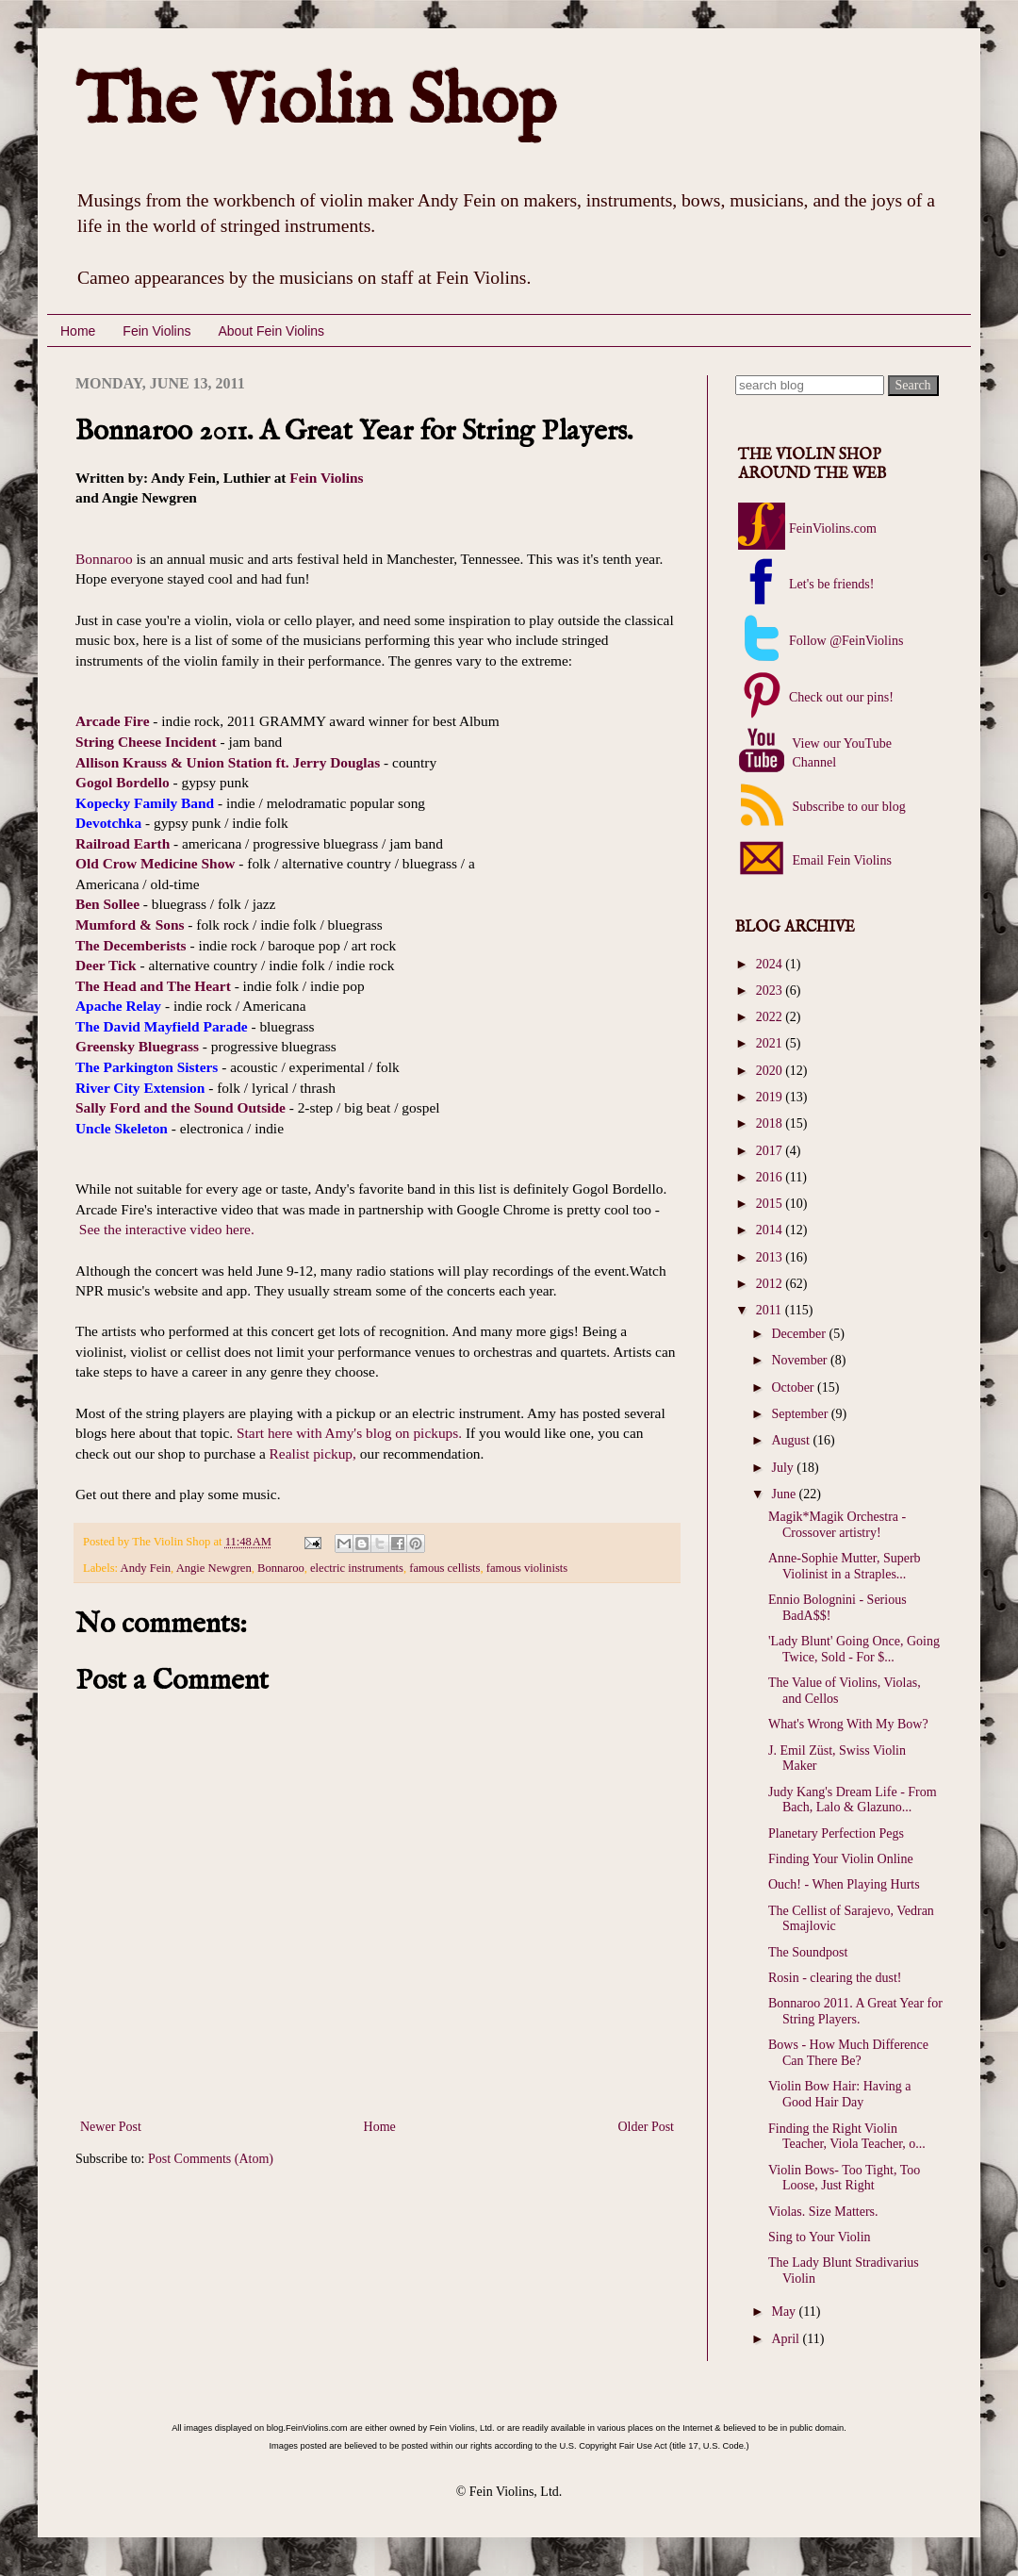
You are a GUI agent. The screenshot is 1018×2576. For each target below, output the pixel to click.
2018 (771, 1123)
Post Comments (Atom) (210, 2159)
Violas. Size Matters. (823, 2211)
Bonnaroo (104, 559)
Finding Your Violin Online (840, 1859)
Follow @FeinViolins (846, 641)
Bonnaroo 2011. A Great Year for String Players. (855, 2011)
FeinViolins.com (833, 528)
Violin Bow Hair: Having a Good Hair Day (839, 2094)
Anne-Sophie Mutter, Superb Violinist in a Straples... (844, 1566)
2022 (771, 1017)
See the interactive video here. (166, 1229)
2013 (771, 1257)
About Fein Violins (271, 331)
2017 (771, 1151)
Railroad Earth (122, 843)
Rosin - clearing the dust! (835, 1978)
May (784, 2311)
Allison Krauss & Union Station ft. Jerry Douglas (227, 762)
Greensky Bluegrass (137, 1046)
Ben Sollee (107, 904)
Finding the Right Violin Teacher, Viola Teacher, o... (847, 2137)
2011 (770, 1310)
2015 (771, 1204)
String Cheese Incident (146, 742)
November (800, 1360)
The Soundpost (807, 1952)
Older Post (646, 2127)
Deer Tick (106, 965)
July (783, 1468)
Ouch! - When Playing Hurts (844, 1884)
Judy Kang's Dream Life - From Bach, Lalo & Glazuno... (852, 1800)
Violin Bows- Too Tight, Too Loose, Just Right (844, 2178)
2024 (771, 964)
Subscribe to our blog (847, 807)
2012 (771, 1284)
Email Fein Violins (840, 860)
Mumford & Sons (129, 924)
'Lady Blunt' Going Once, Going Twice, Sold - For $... (854, 1649)
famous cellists (444, 1568)
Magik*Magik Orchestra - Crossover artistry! (837, 1525)
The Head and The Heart (153, 986)
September (800, 1414)
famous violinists (526, 1568)
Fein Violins (156, 331)
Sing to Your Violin (819, 2237)
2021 (771, 1043)
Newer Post (110, 2127)
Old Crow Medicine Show (155, 863)
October (794, 1387)
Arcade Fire (112, 721)
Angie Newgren (214, 1568)
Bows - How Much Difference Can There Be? (848, 2053)
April (786, 2339)
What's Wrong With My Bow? (848, 1724)
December (800, 1334)
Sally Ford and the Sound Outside (180, 1107)
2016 (771, 1177)
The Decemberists (131, 945)
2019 (771, 1097)
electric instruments (356, 1568)
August (792, 1440)
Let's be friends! (831, 584)
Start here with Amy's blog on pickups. (349, 1433)
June (784, 1494)
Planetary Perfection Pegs (836, 1833)
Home (77, 331)
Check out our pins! (841, 697)
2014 (771, 1230)
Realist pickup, (313, 1453)
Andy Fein (146, 1568)
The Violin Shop (315, 103)
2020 (771, 1071)
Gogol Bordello (122, 782)
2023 (771, 990)
